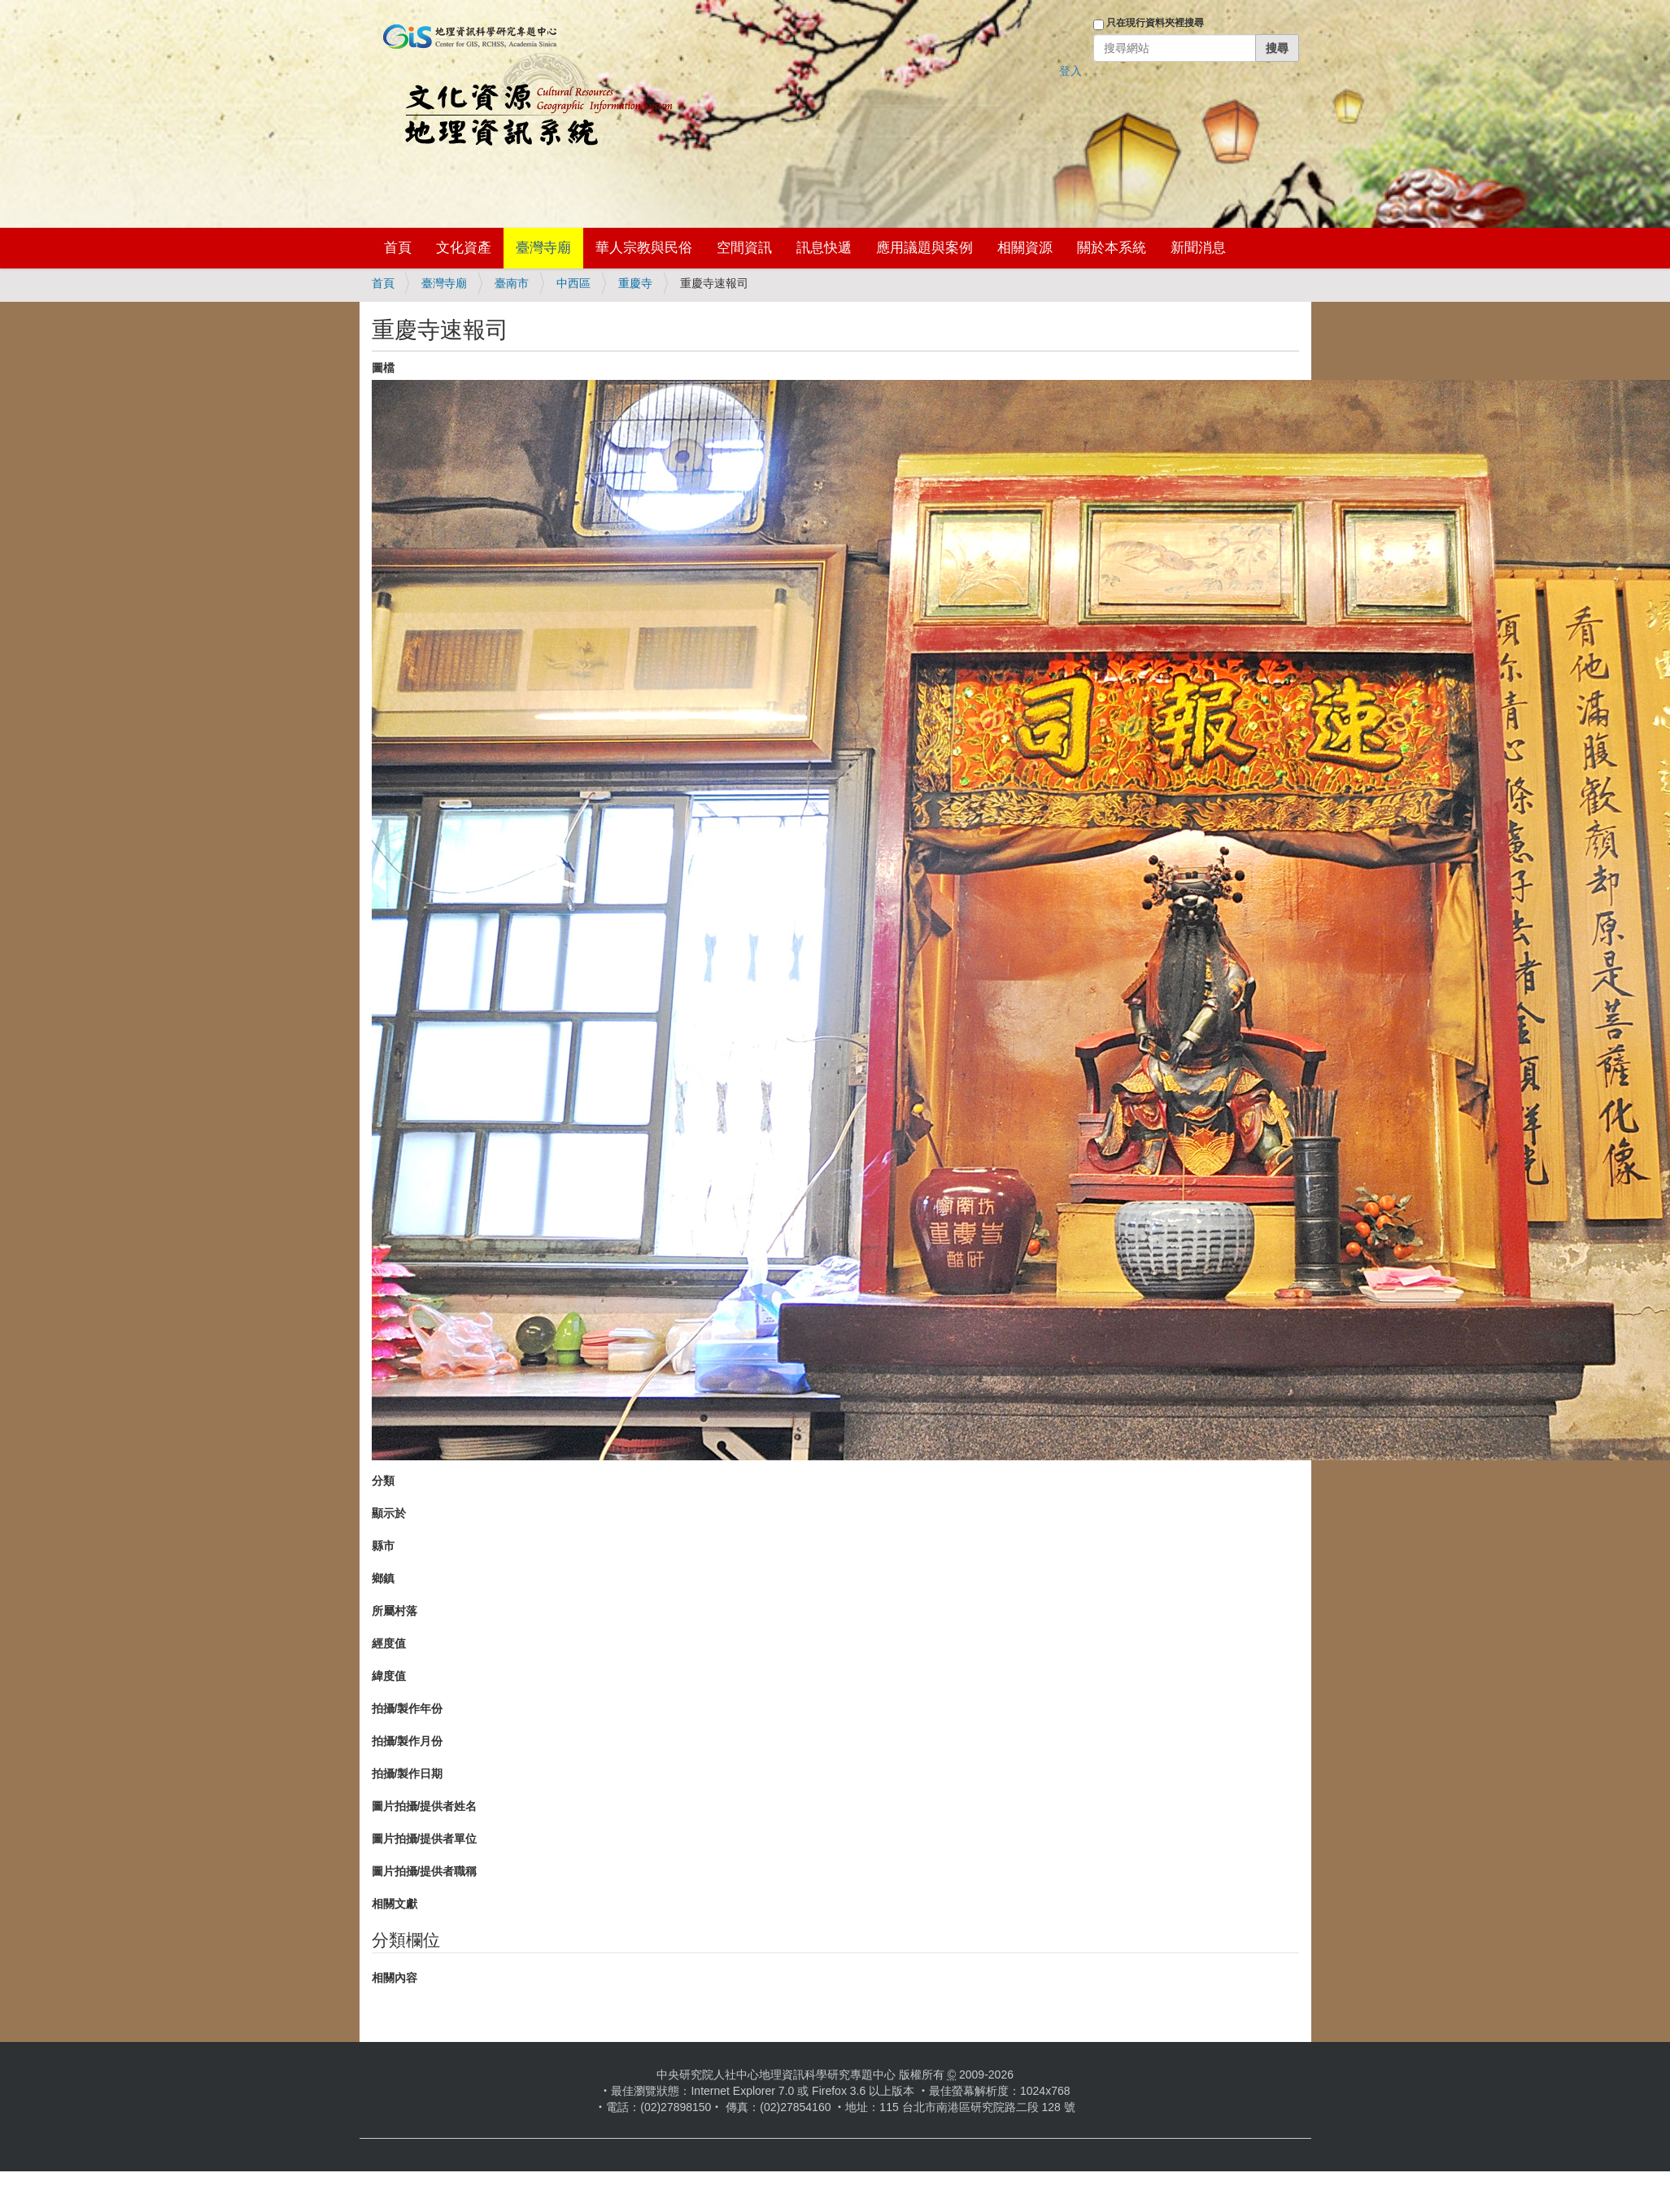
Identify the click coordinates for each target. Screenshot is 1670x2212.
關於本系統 (1111, 247)
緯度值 (389, 1675)
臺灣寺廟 (543, 247)
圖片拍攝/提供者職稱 (424, 1871)
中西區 (573, 283)
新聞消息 (1198, 247)
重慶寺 (635, 283)
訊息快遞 (824, 247)
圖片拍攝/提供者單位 (424, 1838)
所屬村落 (394, 1610)
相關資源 (1025, 247)
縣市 (383, 1545)
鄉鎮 (383, 1578)
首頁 (398, 247)
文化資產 (463, 247)
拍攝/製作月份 (407, 1740)
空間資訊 (744, 247)
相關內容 (394, 1977)
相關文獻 (394, 1903)
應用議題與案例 (924, 247)
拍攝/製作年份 (407, 1708)
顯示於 (389, 1513)
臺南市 (512, 283)
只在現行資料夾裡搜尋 (1155, 22)
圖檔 (383, 367)
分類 (383, 1480)
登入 (1070, 70)
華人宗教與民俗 (643, 247)
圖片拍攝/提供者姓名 (424, 1806)
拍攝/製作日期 (407, 1773)
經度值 (389, 1643)
